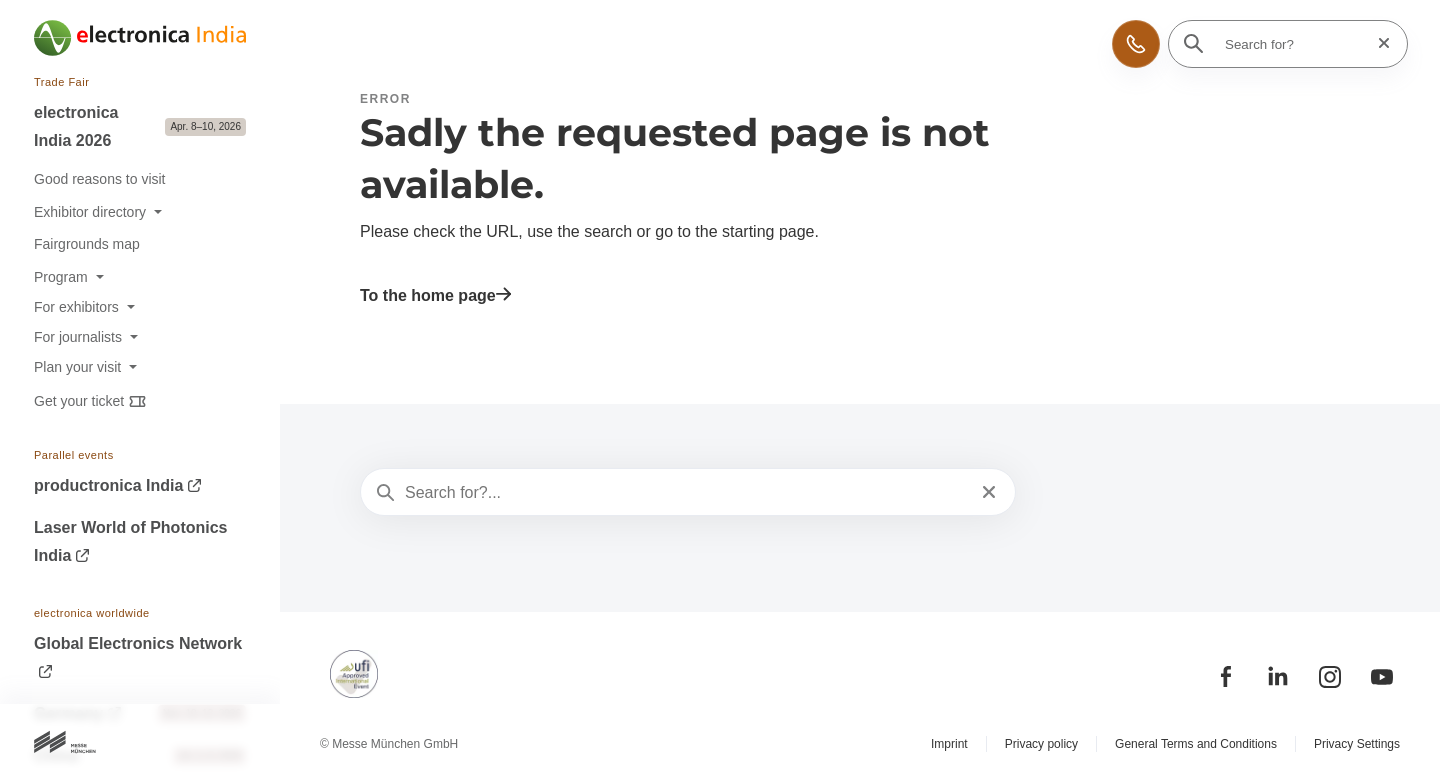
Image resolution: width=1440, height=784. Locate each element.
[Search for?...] (686, 493)
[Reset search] (1378, 43)
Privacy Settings (1357, 744)
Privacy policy (1041, 744)
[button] (1136, 44)
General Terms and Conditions (1196, 744)
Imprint (949, 744)
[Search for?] (1294, 44)
